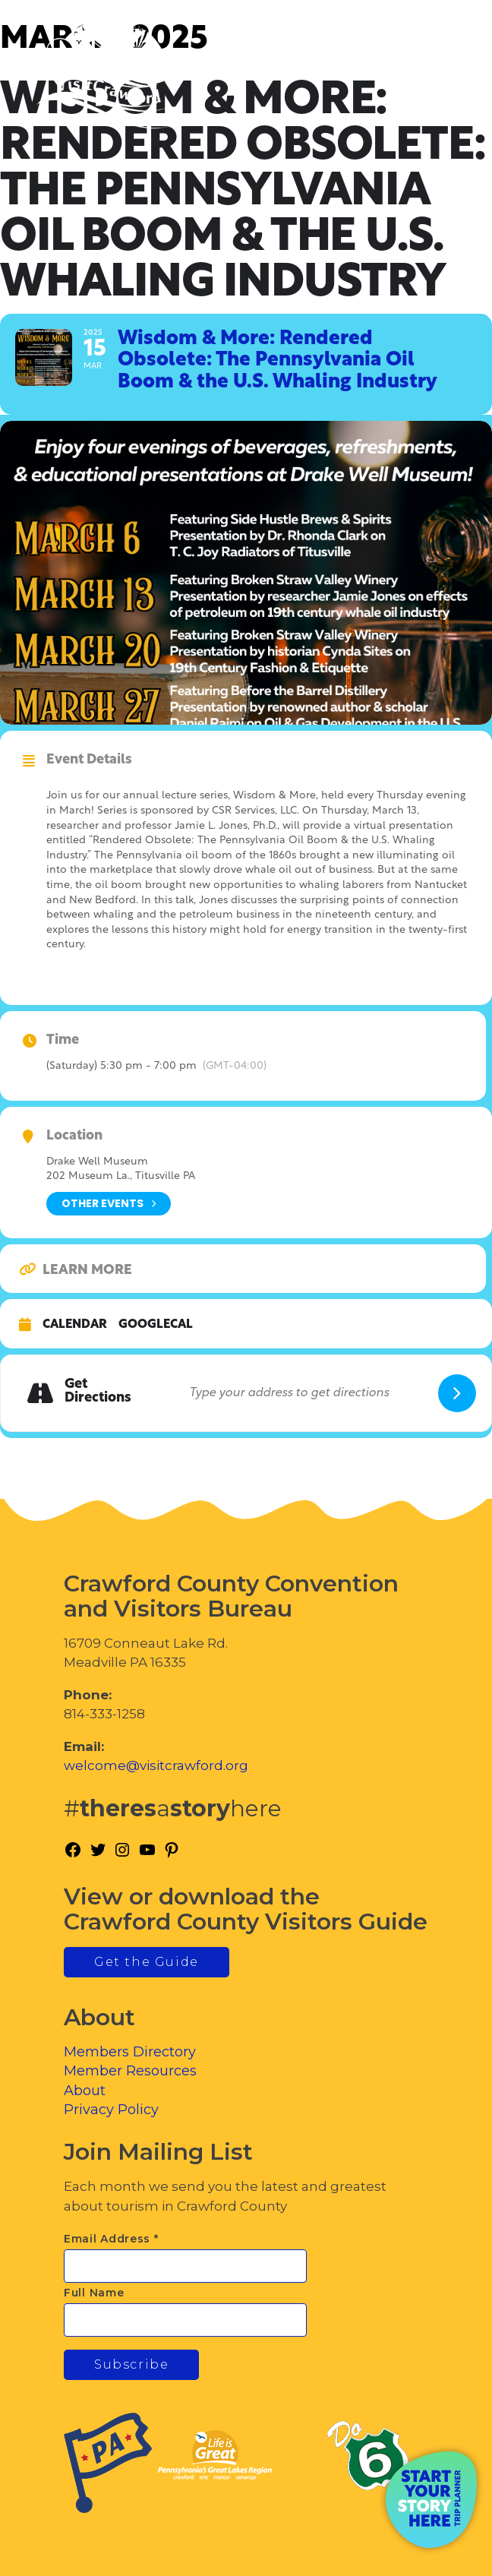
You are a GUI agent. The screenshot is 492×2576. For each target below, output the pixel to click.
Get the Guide (146, 1962)
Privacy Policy (111, 2109)
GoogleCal (155, 1325)
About (85, 2090)
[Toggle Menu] (438, 76)
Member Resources (130, 2070)
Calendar (75, 1325)
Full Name (94, 2292)
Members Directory (130, 2051)
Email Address (111, 2239)
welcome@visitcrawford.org (156, 1765)
